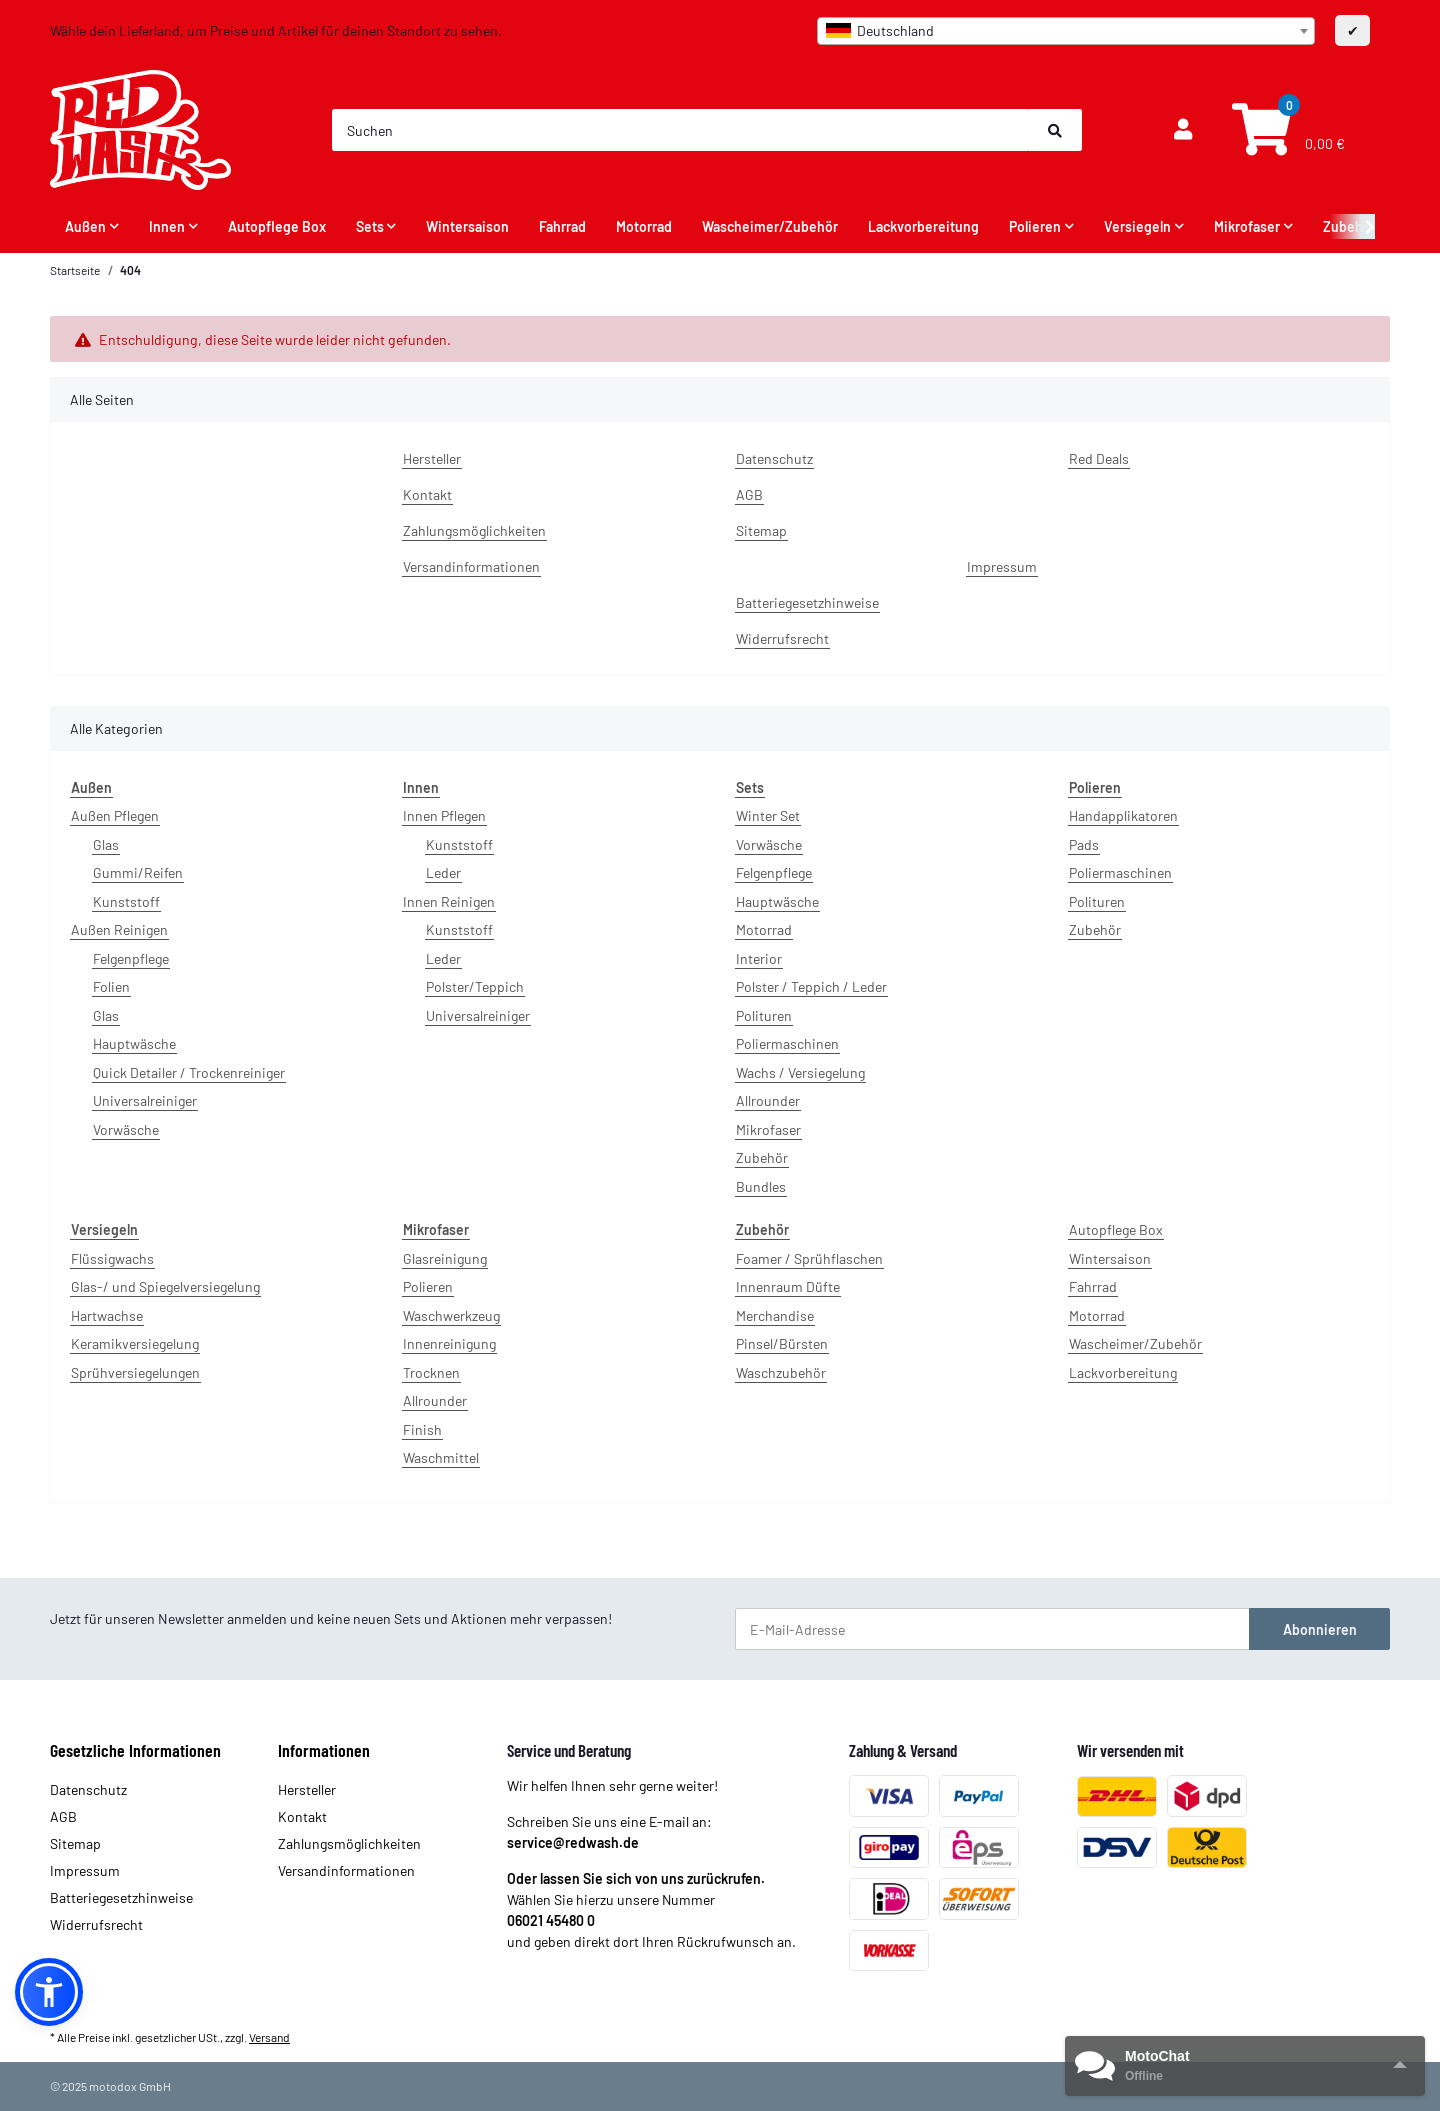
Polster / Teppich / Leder (811, 986)
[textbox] (1066, 31)
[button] (1183, 130)
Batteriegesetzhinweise (807, 602)
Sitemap (761, 530)
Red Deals (1099, 458)
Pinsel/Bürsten (782, 1343)
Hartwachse (107, 1315)
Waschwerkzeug (451, 1315)
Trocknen (431, 1372)
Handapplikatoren (1123, 815)
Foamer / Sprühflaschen (809, 1258)
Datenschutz (774, 458)
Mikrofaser (768, 1129)
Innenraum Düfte (788, 1286)
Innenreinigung (449, 1343)
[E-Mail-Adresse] (992, 1629)
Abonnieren (1320, 1629)
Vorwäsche (126, 1129)
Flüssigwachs (112, 1258)
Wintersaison (1110, 1258)
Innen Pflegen (444, 815)
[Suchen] (680, 130)
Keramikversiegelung (135, 1343)
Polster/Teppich (475, 986)
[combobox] (1066, 31)
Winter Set (768, 815)
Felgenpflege (131, 958)
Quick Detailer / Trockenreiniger (189, 1072)
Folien (111, 986)
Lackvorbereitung (1123, 1372)
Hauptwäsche (134, 1043)
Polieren (428, 1286)
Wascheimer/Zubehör (1135, 1343)
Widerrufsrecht (782, 638)
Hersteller (432, 458)
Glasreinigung (445, 1258)
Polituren (764, 1015)
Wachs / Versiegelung (800, 1072)
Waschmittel (441, 1457)
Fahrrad (1093, 1286)
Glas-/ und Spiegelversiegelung (165, 1286)
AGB (749, 494)
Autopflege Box (1116, 1229)
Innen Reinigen (449, 901)
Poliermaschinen (787, 1043)
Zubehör (762, 1157)
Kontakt (427, 494)
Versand (269, 2037)
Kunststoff (126, 901)
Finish (422, 1429)
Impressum (1002, 566)
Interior (759, 958)
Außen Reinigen (119, 929)
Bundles (761, 1186)
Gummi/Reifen (138, 872)
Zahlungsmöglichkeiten (474, 530)
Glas (106, 844)
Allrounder (768, 1100)
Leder (443, 872)
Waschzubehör (781, 1372)
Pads (1084, 844)
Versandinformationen (471, 566)
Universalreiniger (145, 1100)
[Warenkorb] (1286, 130)
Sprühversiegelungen (135, 1372)
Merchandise (775, 1315)
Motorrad (764, 929)
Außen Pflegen (115, 815)
